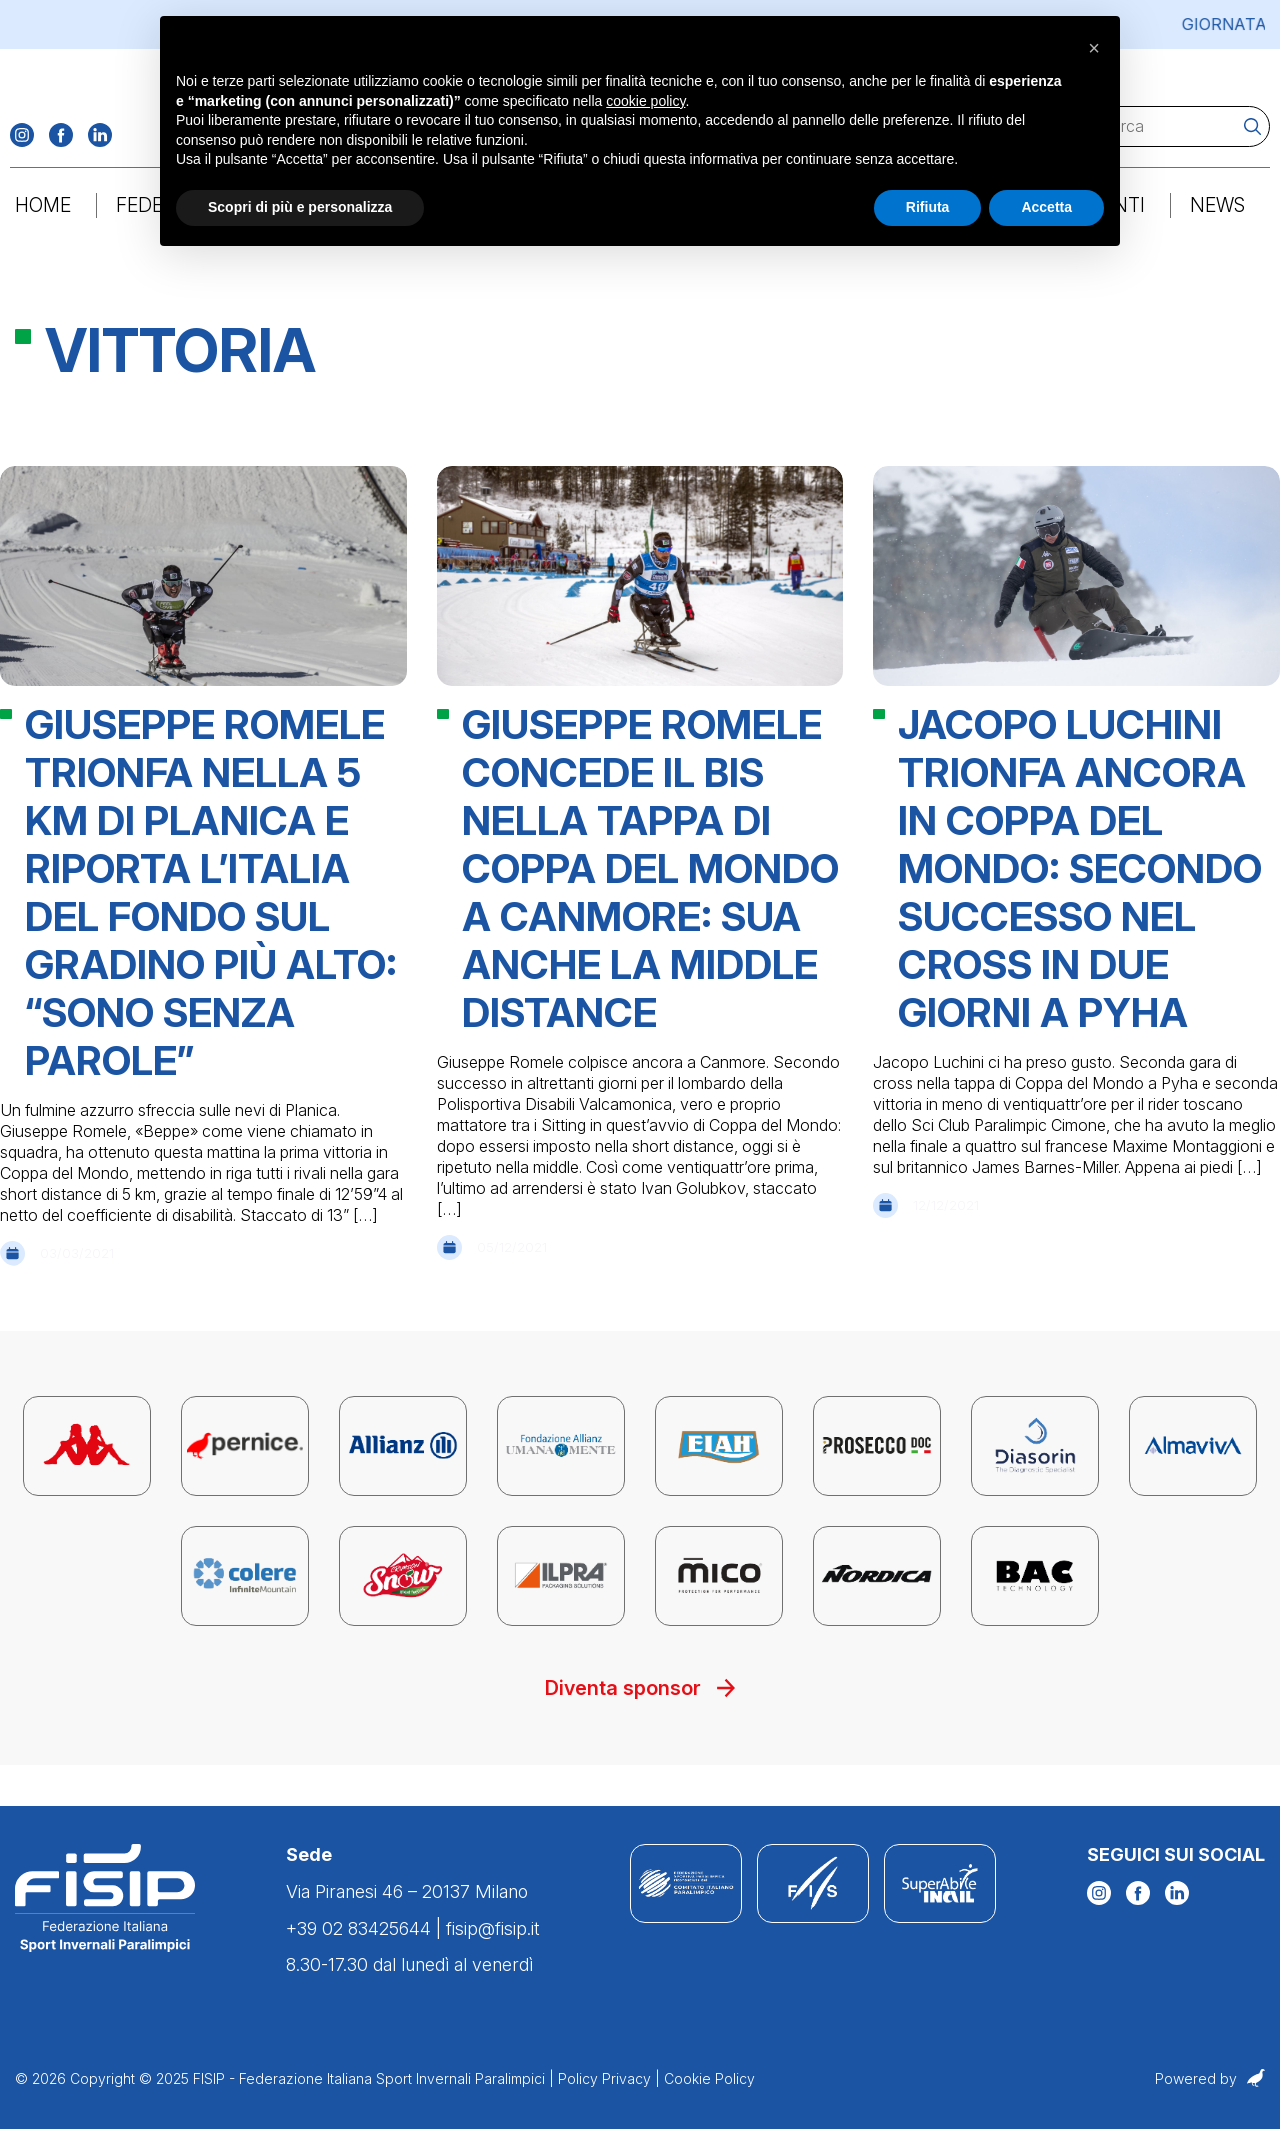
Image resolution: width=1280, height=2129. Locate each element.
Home (44, 219)
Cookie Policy (709, 2079)
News (1216, 219)
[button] (1094, 48)
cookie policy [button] (645, 101)
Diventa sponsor (640, 1730)
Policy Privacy (604, 2079)
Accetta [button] (1046, 207)
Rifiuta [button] (928, 207)
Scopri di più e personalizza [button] (300, 207)
